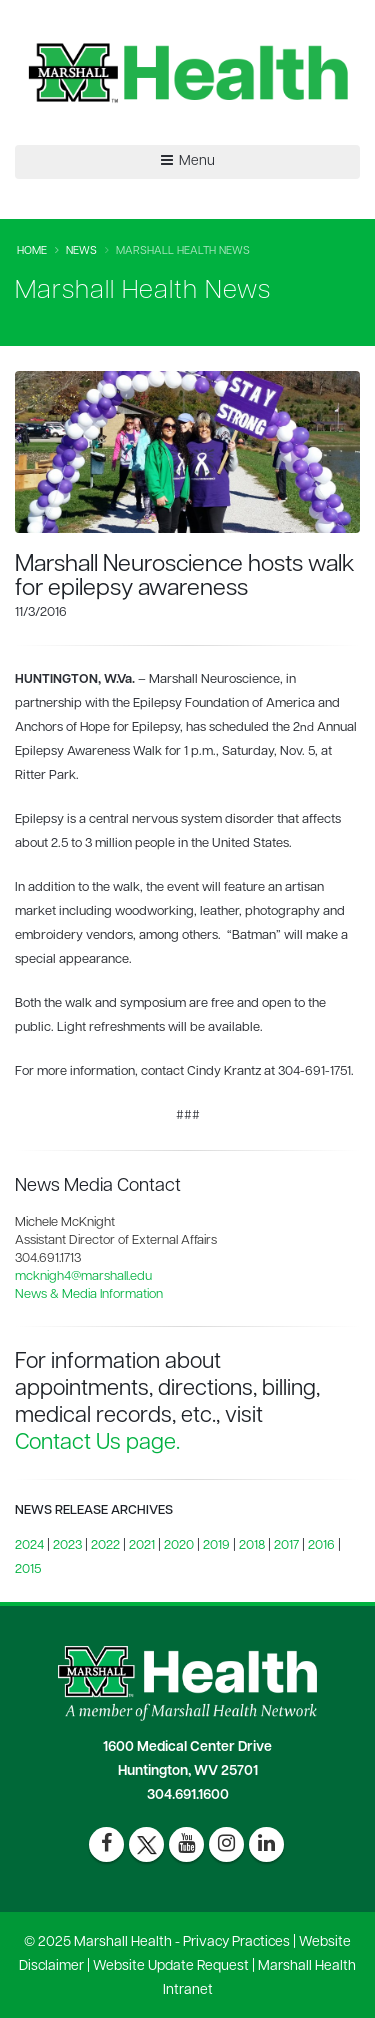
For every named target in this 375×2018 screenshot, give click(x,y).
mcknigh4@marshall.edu (83, 1276)
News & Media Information (89, 1294)
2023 (67, 1545)
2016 (321, 1545)
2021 (142, 1545)
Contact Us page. (97, 1443)
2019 (216, 1545)
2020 (179, 1545)
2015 (28, 1569)
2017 (286, 1545)
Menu (188, 161)
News (81, 251)
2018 (252, 1545)
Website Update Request (171, 1966)
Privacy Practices (236, 1942)
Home (32, 251)
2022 (105, 1545)
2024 (29, 1545)
